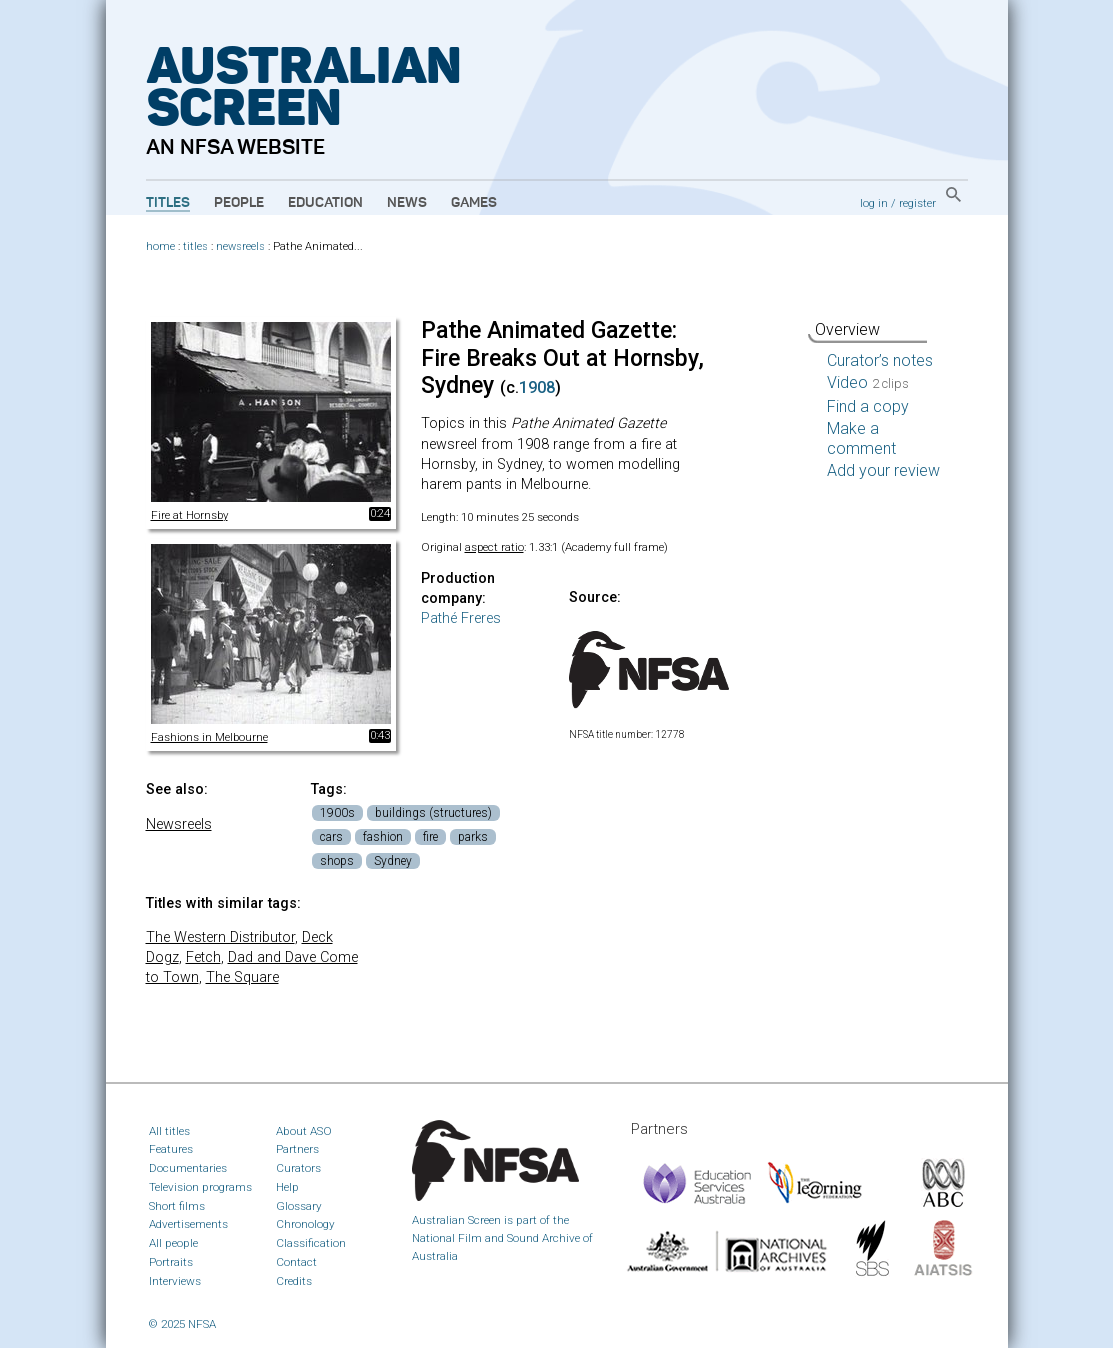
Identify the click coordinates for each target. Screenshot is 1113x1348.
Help (287, 1187)
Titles (168, 203)
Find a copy (868, 406)
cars (331, 837)
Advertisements (188, 1224)
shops (337, 861)
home (160, 246)
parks (473, 837)
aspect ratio (494, 547)
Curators (298, 1168)
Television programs (200, 1187)
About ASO (304, 1131)
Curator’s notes (880, 360)
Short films (177, 1206)
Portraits (171, 1262)
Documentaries (188, 1168)
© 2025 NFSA (182, 1324)
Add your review (883, 470)
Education (325, 203)
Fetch (203, 957)
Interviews (175, 1281)
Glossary (299, 1206)
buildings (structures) (433, 813)
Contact (296, 1262)
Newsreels (179, 824)
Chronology (305, 1224)
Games (474, 203)
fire (430, 837)
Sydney (393, 861)
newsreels (240, 246)
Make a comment (861, 438)
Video (868, 382)
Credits (294, 1281)
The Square (242, 977)
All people (173, 1243)
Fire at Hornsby (189, 515)
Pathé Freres (461, 618)
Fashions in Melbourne (209, 737)
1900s (337, 813)
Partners (297, 1149)
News (407, 203)
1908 (537, 387)
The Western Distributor (220, 937)
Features (171, 1149)
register (917, 203)
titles (195, 246)
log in (874, 203)
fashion (383, 837)
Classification (311, 1243)
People (239, 203)
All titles (169, 1131)
